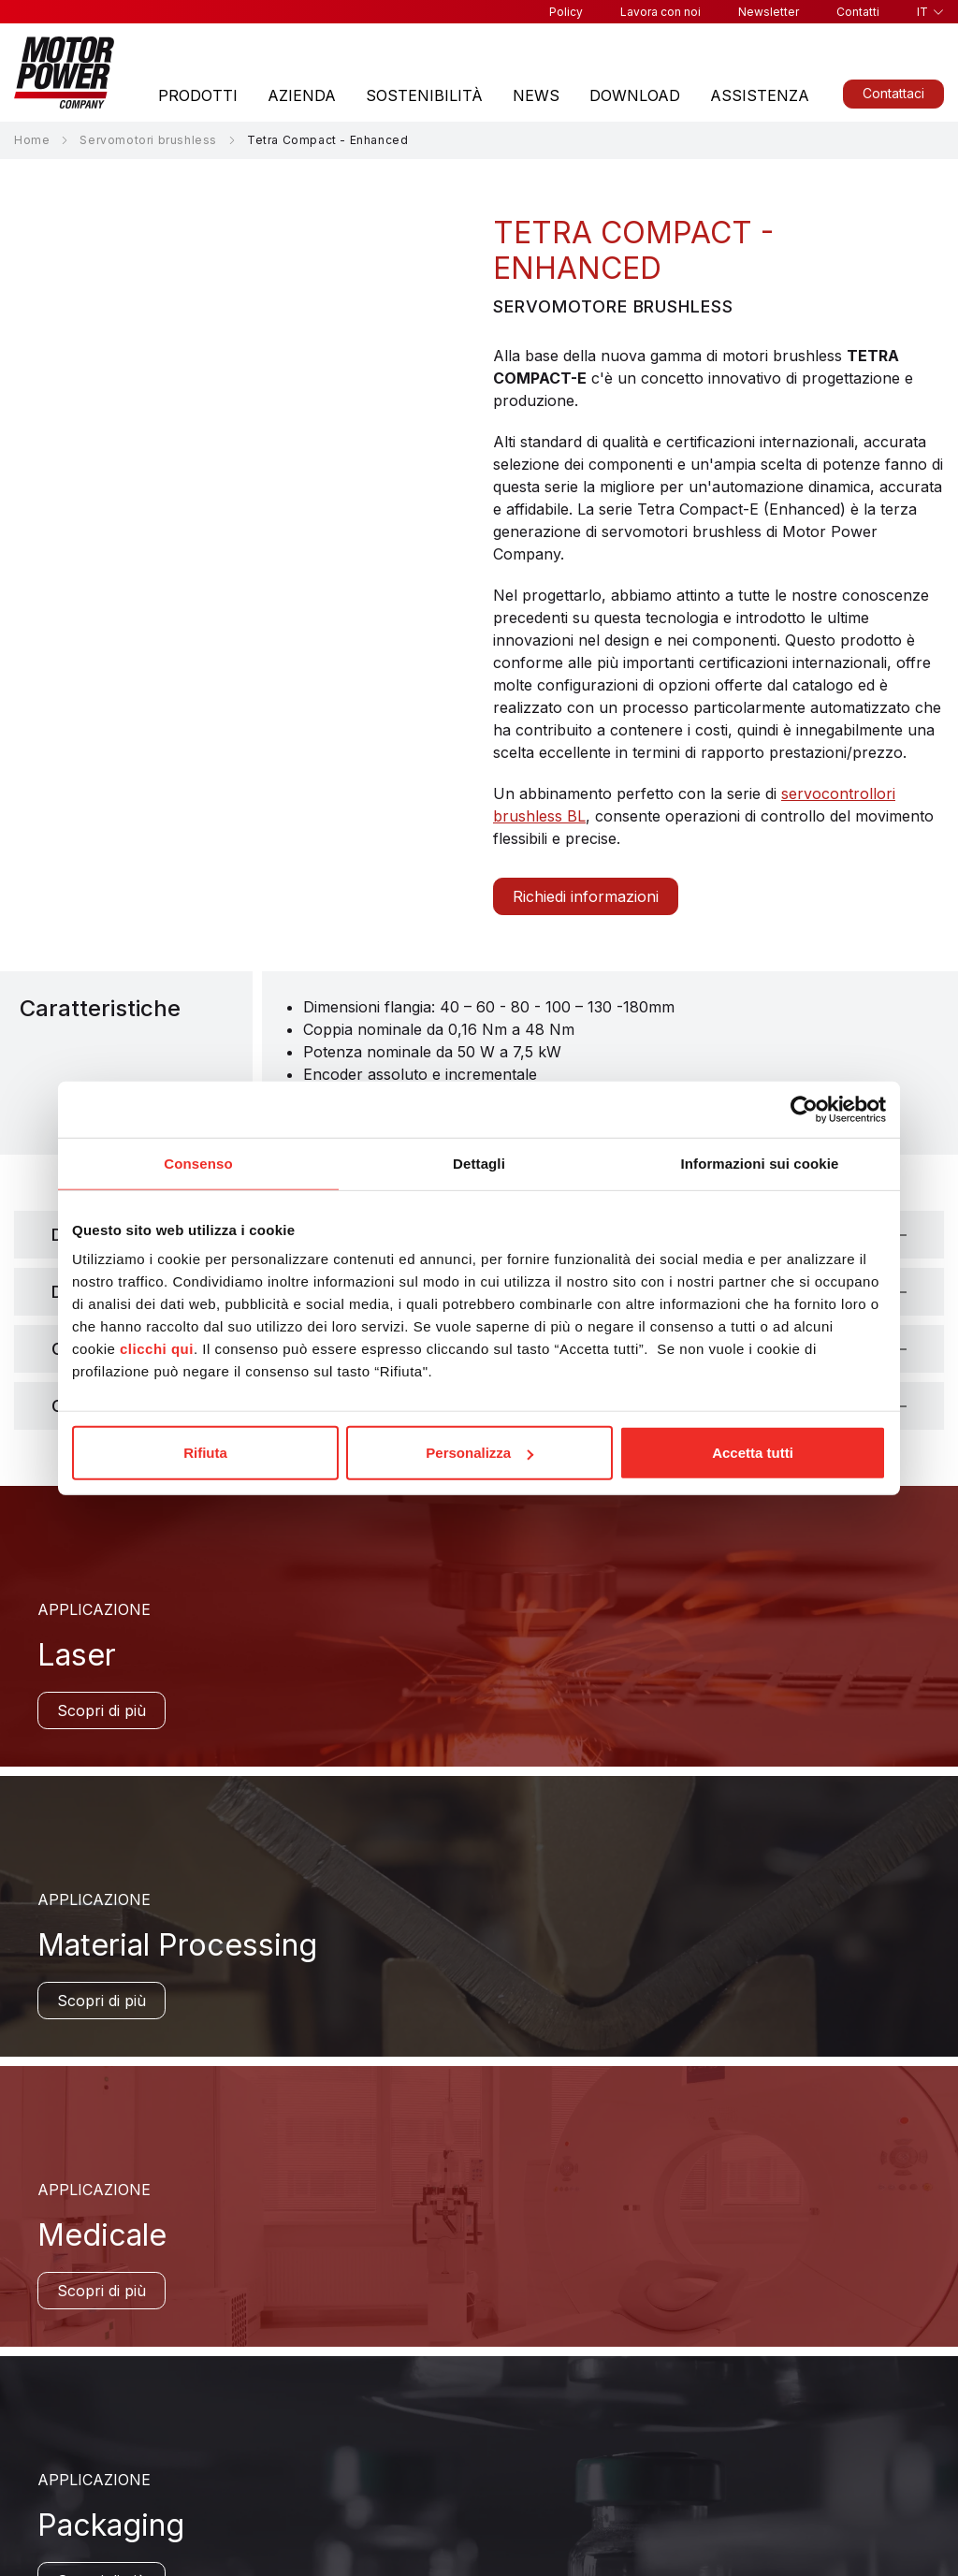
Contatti (857, 12)
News (536, 95)
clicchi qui (157, 1349)
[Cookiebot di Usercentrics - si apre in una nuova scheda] (804, 1109)
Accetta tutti (752, 1453)
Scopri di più (101, 1710)
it (922, 12)
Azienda (302, 95)
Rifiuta (205, 1453)
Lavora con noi (660, 12)
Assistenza (759, 95)
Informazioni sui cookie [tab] (760, 1163)
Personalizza (479, 1453)
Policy (566, 12)
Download (634, 95)
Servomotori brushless (148, 140)
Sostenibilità (424, 95)
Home (32, 140)
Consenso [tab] (198, 1163)
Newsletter (768, 12)
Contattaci (893, 93)
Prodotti (198, 95)
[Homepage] (64, 72)
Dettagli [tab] (479, 1163)
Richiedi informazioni (586, 896)
